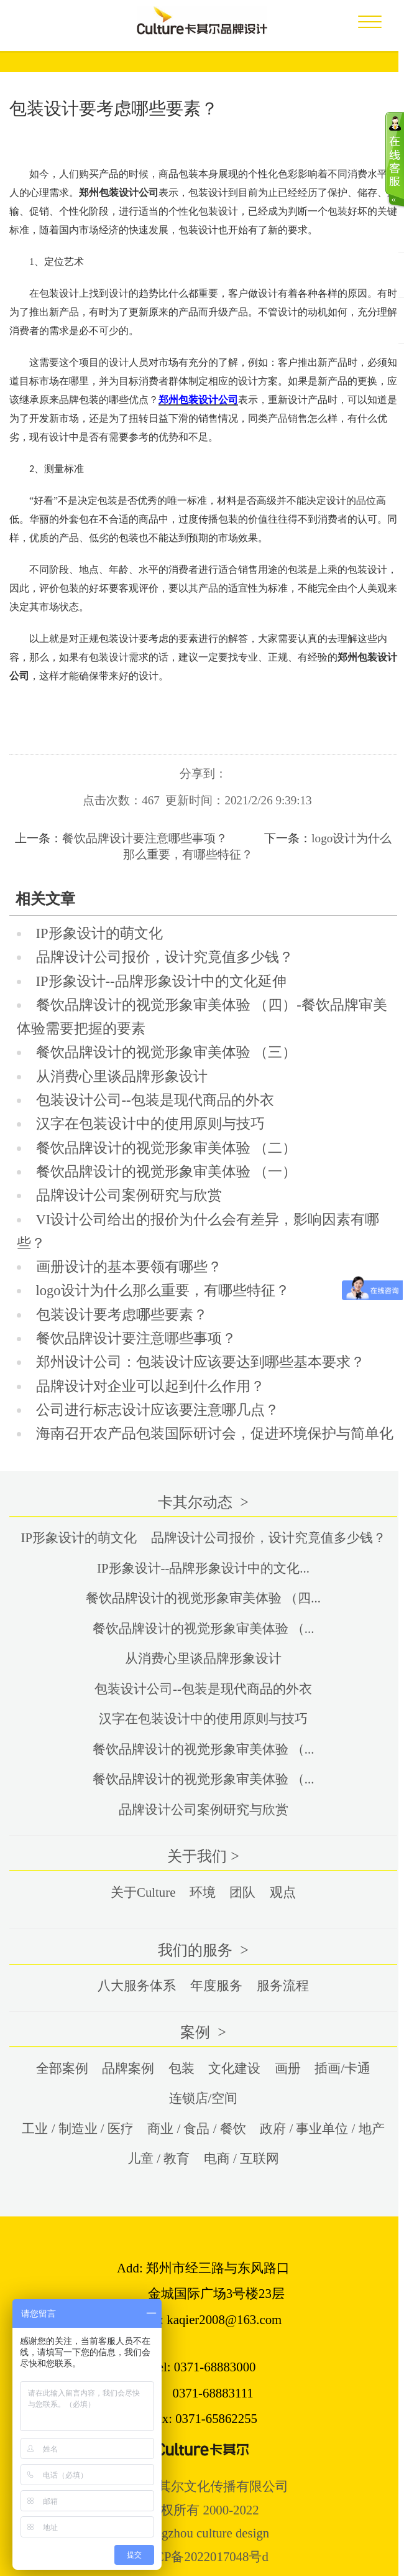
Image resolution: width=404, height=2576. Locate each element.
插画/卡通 (342, 2068)
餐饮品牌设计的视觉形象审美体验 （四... (203, 1598)
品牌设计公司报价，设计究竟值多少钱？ (164, 957)
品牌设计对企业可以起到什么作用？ (150, 1386)
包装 (181, 2068)
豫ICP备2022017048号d (203, 2556)
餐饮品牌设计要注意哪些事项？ (144, 838)
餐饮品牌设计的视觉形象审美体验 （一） (166, 1171)
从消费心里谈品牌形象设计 (122, 1076)
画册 (288, 2068)
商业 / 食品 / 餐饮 (196, 2128)
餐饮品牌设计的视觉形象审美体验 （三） (166, 1052)
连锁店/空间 (203, 2098)
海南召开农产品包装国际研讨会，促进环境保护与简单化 (214, 1433)
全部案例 (62, 2068)
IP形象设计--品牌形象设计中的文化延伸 (161, 981)
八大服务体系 (137, 1985)
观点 (283, 1892)
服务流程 (283, 1985)
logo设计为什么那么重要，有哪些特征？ (163, 1290)
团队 (242, 1892)
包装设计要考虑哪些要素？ (122, 1315)
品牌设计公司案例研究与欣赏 (129, 1195)
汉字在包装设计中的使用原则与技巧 (150, 1124)
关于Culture (143, 1892)
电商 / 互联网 (241, 2158)
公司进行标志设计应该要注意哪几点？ (157, 1410)
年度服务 (216, 1985)
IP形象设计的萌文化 (99, 933)
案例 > (203, 2032)
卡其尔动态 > (203, 1502)
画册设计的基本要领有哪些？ (129, 1267)
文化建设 (234, 2068)
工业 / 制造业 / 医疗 (77, 2128)
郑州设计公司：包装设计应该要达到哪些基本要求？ (200, 1362)
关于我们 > (203, 1856)
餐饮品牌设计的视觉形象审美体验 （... (203, 1628)
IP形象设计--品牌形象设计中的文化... (203, 1568)
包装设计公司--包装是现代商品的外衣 (155, 1100)
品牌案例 (128, 2068)
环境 (203, 1892)
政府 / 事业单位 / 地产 (322, 2128)
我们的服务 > (203, 1949)
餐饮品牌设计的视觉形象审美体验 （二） (166, 1148)
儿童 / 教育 (158, 2158)
